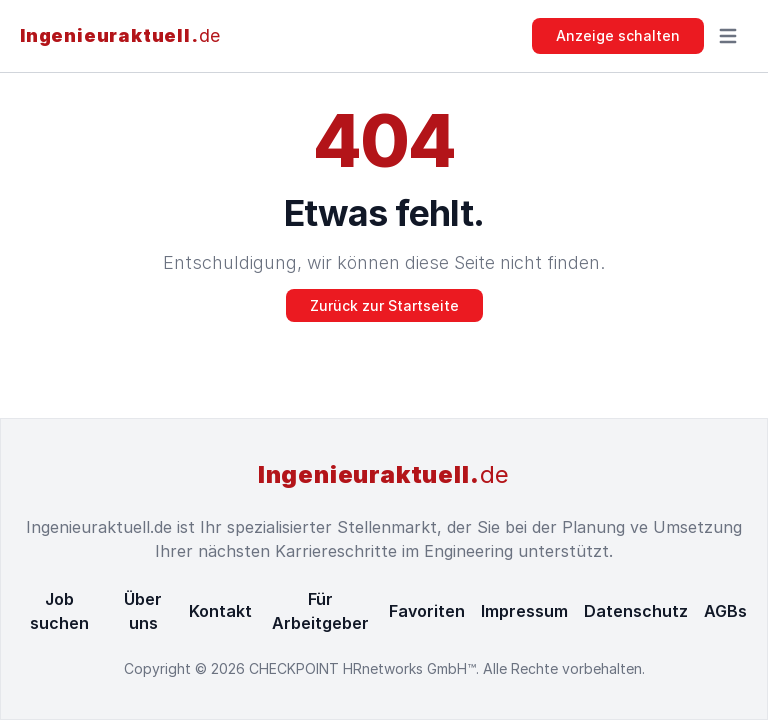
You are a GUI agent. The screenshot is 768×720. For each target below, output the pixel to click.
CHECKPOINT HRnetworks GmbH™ (362, 668)
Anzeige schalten (618, 35)
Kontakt (220, 611)
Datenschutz (636, 611)
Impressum (524, 611)
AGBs (725, 611)
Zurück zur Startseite (384, 305)
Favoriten (427, 611)
